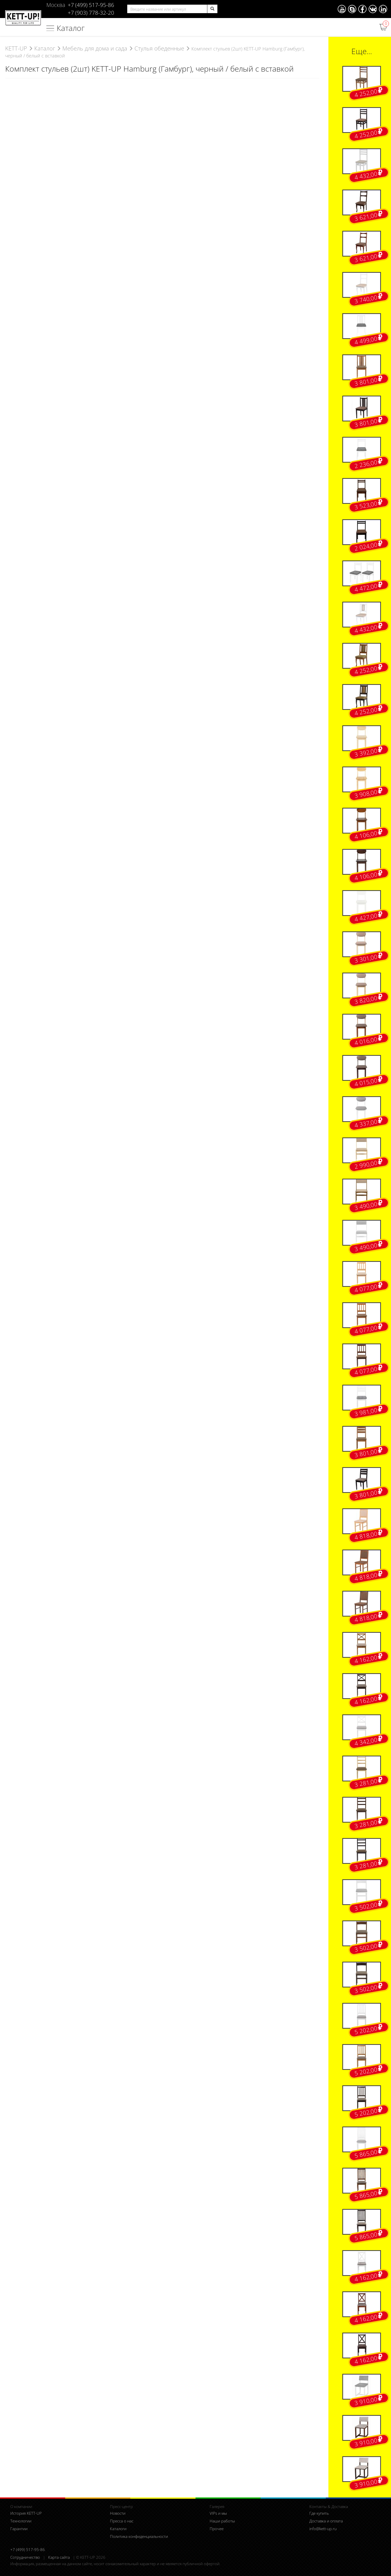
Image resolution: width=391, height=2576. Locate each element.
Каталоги (118, 2528)
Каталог (71, 28)
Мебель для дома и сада (94, 48)
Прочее (217, 2528)
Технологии (20, 2520)
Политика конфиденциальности (139, 2536)
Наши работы (222, 2520)
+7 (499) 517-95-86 (27, 2549)
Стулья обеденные (159, 48)
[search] (212, 8)
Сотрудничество (25, 2557)
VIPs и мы (218, 2513)
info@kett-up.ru (323, 2528)
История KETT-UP (26, 2513)
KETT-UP (16, 48)
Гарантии (19, 2528)
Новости (117, 2513)
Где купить (319, 2513)
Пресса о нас (121, 2520)
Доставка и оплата (326, 2520)
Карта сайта (59, 2557)
